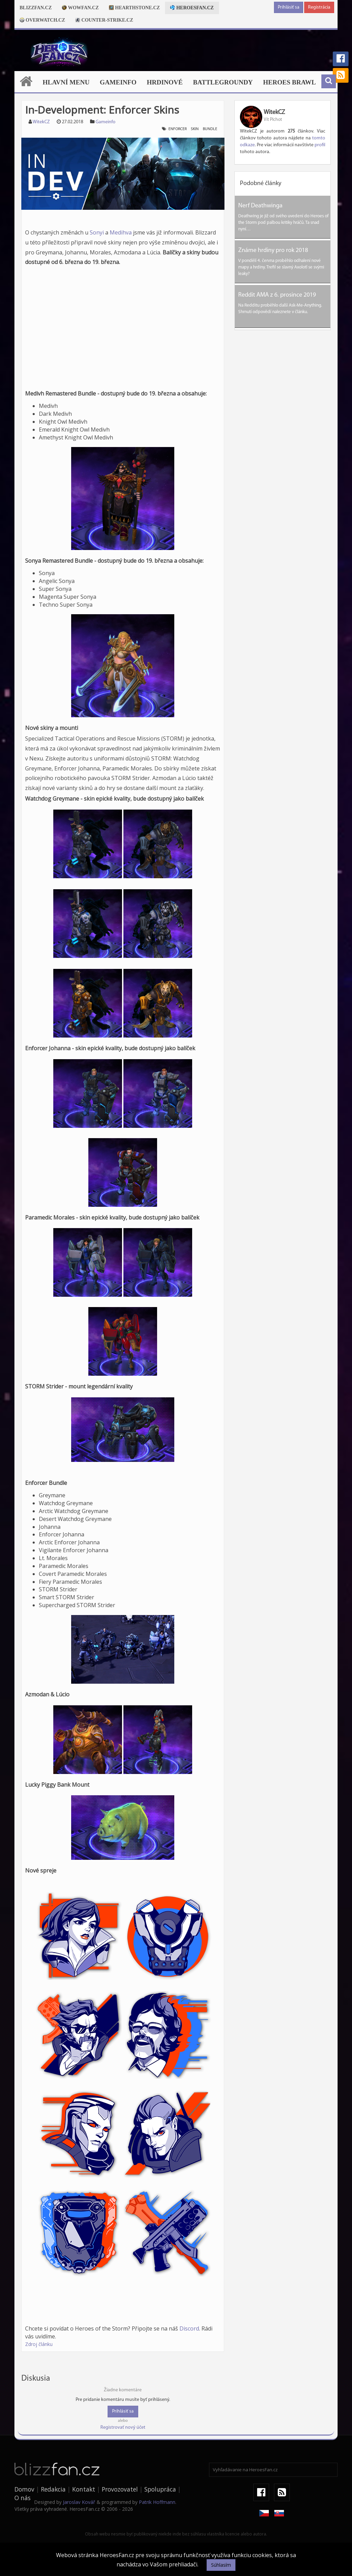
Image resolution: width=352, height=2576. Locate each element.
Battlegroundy (223, 82)
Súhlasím (221, 2565)
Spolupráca (160, 2489)
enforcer (177, 129)
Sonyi (97, 232)
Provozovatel (120, 2489)
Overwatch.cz (42, 20)
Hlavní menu (66, 82)
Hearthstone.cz (134, 7)
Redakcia (53, 2489)
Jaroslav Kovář (79, 2502)
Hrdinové (165, 82)
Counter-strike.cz (104, 20)
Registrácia (319, 7)
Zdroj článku (39, 2344)
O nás (22, 2498)
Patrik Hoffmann (157, 2502)
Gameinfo (118, 82)
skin (195, 129)
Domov (24, 2489)
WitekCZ (41, 122)
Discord (189, 2328)
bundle (210, 129)
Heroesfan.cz (192, 7)
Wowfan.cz (80, 7)
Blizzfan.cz (36, 7)
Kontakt (83, 2489)
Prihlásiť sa (288, 7)
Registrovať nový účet (122, 2427)
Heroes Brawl (289, 82)
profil (320, 145)
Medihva (121, 232)
